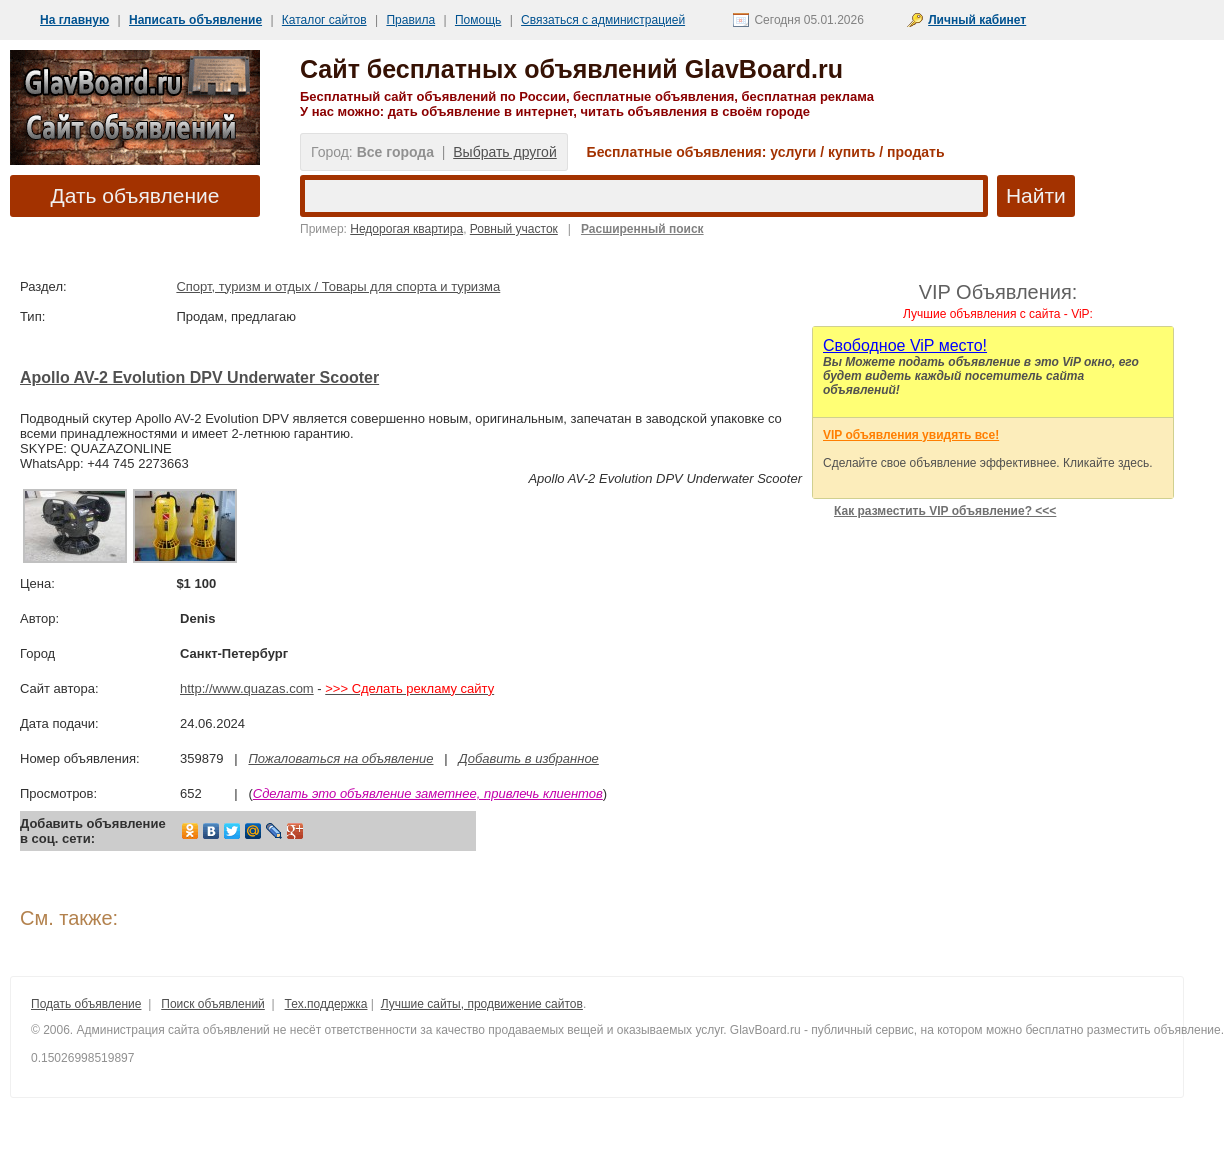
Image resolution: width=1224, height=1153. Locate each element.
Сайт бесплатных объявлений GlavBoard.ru (571, 69)
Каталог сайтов (324, 20)
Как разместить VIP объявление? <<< (945, 511)
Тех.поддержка (326, 1004)
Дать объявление (135, 195)
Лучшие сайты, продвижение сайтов (482, 1004)
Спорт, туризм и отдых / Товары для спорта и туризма (338, 286)
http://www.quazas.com (247, 688)
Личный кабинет (977, 20)
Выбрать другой (504, 152)
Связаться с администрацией (603, 20)
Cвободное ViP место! (905, 345)
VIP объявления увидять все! (911, 435)
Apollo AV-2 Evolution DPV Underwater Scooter (199, 377)
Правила (410, 20)
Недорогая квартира (406, 229)
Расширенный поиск (642, 229)
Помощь (478, 20)
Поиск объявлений (213, 1004)
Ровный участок (514, 229)
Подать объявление (86, 1004)
